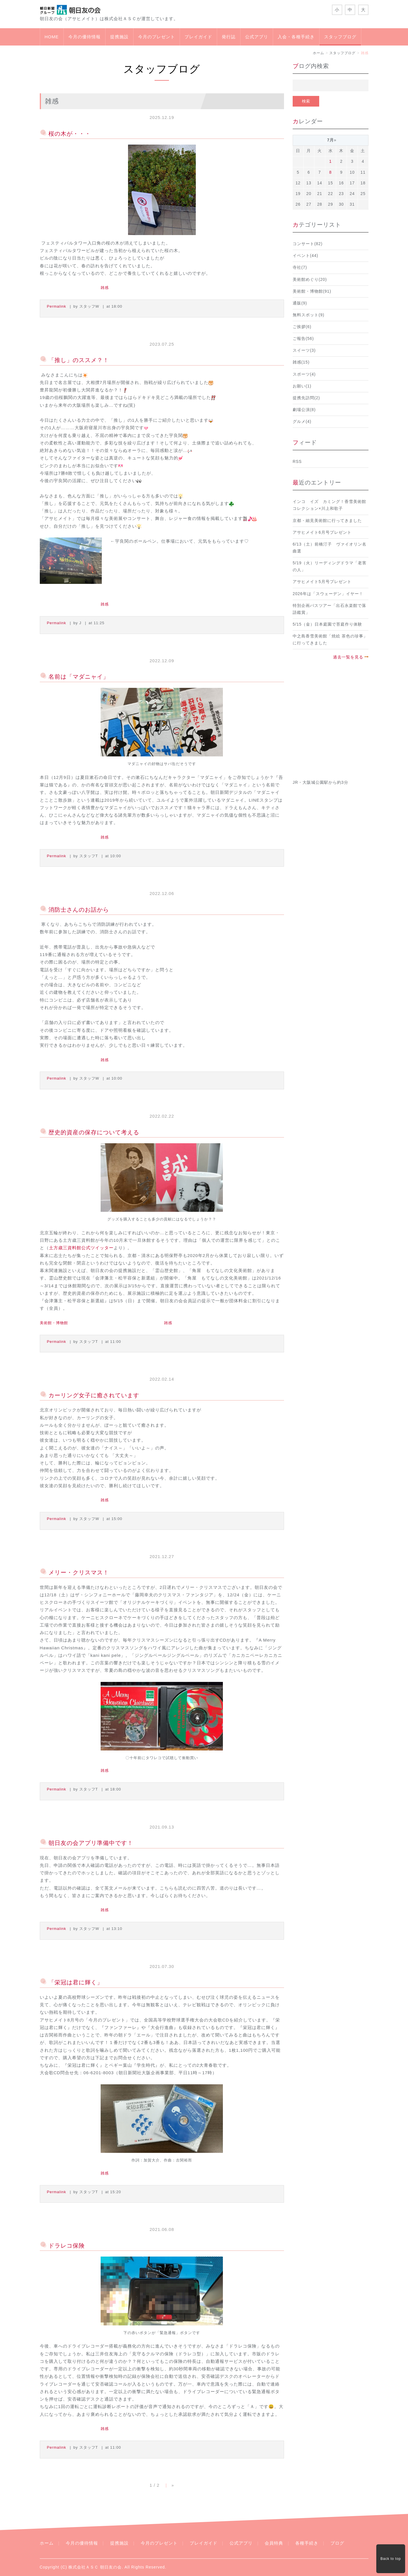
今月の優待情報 (84, 36)
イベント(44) (305, 255)
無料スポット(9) (308, 315)
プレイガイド (198, 36)
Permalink (56, 306)
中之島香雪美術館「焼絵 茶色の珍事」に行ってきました (330, 639)
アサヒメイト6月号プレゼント (322, 532)
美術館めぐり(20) (310, 279)
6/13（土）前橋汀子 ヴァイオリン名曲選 (329, 547)
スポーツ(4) (304, 374)
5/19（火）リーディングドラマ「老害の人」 (329, 566)
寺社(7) (300, 267)
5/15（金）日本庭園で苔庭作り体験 (327, 624)
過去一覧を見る (348, 657)
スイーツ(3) (304, 350)
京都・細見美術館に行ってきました (327, 520)
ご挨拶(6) (302, 327)
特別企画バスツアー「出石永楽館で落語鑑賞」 (329, 609)
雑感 (105, 287)
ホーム (318, 53)
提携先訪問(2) (306, 398)
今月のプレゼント (156, 36)
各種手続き (306, 2543)
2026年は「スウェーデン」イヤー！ (328, 594)
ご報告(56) (303, 338)
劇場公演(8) (304, 410)
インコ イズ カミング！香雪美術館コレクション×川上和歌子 (329, 505)
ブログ (337, 2543)
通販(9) (300, 303)
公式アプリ (256, 36)
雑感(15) (301, 362)
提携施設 (119, 36)
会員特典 (274, 2543)
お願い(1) (302, 386)
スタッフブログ (340, 36)
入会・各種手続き (296, 36)
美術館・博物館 (54, 1323)
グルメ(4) (302, 421)
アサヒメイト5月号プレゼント (322, 582)
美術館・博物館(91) (312, 291)
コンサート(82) (308, 244)
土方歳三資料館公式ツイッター (81, 1247)
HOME (52, 36)
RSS (297, 461)
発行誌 (229, 36)
